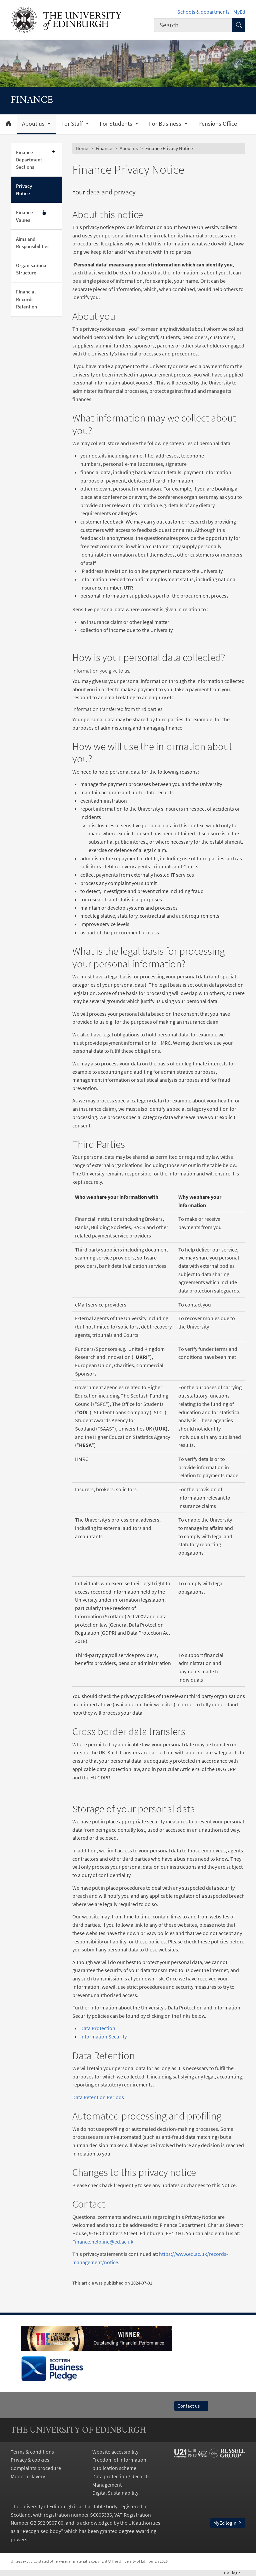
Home (82, 148)
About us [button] (34, 123)
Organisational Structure (32, 269)
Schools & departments (203, 11)
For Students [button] (117, 123)
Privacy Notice (24, 189)
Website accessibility (115, 2451)
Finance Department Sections (29, 159)
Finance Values (31, 216)
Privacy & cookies (30, 2459)
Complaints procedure (36, 2468)
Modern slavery (28, 2476)
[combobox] (193, 25)
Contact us (191, 2406)
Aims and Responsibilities (32, 242)
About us (129, 148)
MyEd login (227, 2523)
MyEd (239, 11)
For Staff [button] (72, 123)
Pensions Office (217, 123)
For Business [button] (166, 123)
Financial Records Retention (26, 298)
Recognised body (42, 2531)
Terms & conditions (32, 2451)
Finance (104, 148)
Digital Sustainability (115, 2492)
